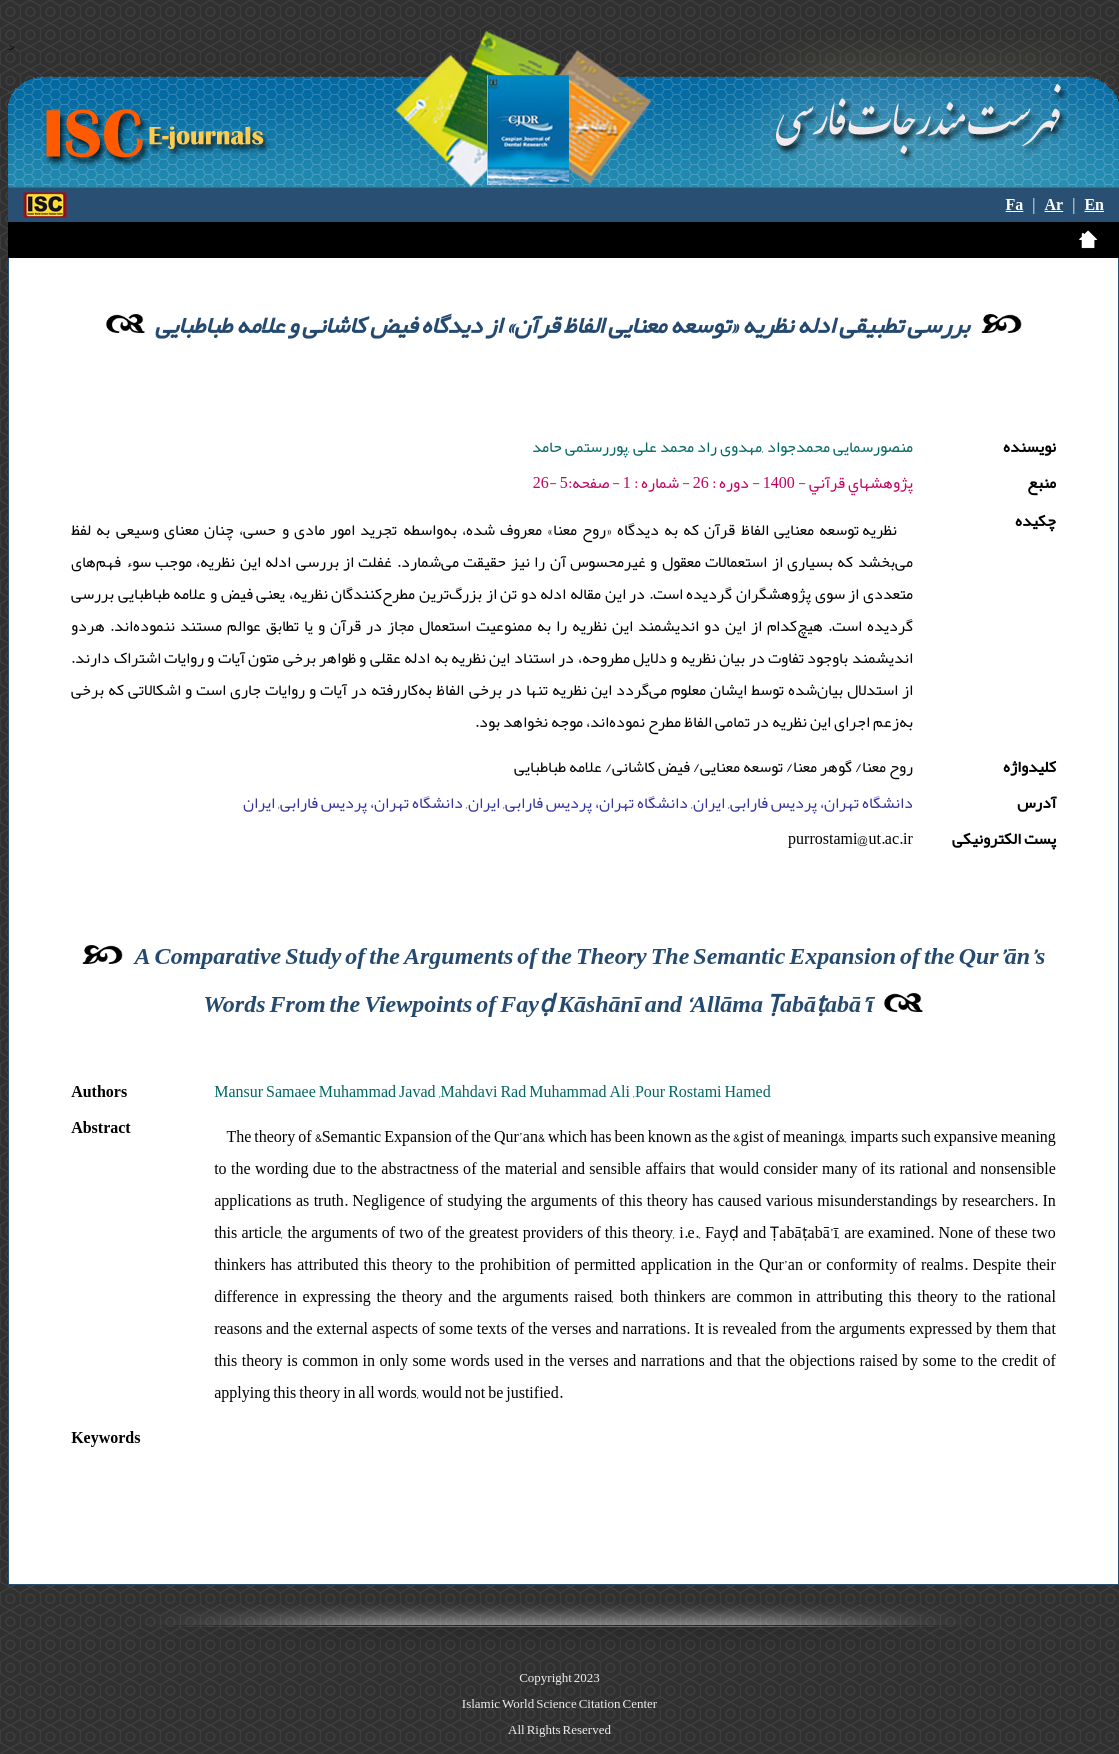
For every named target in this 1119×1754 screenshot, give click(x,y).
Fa (1015, 205)
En (1094, 205)
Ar (1054, 205)
